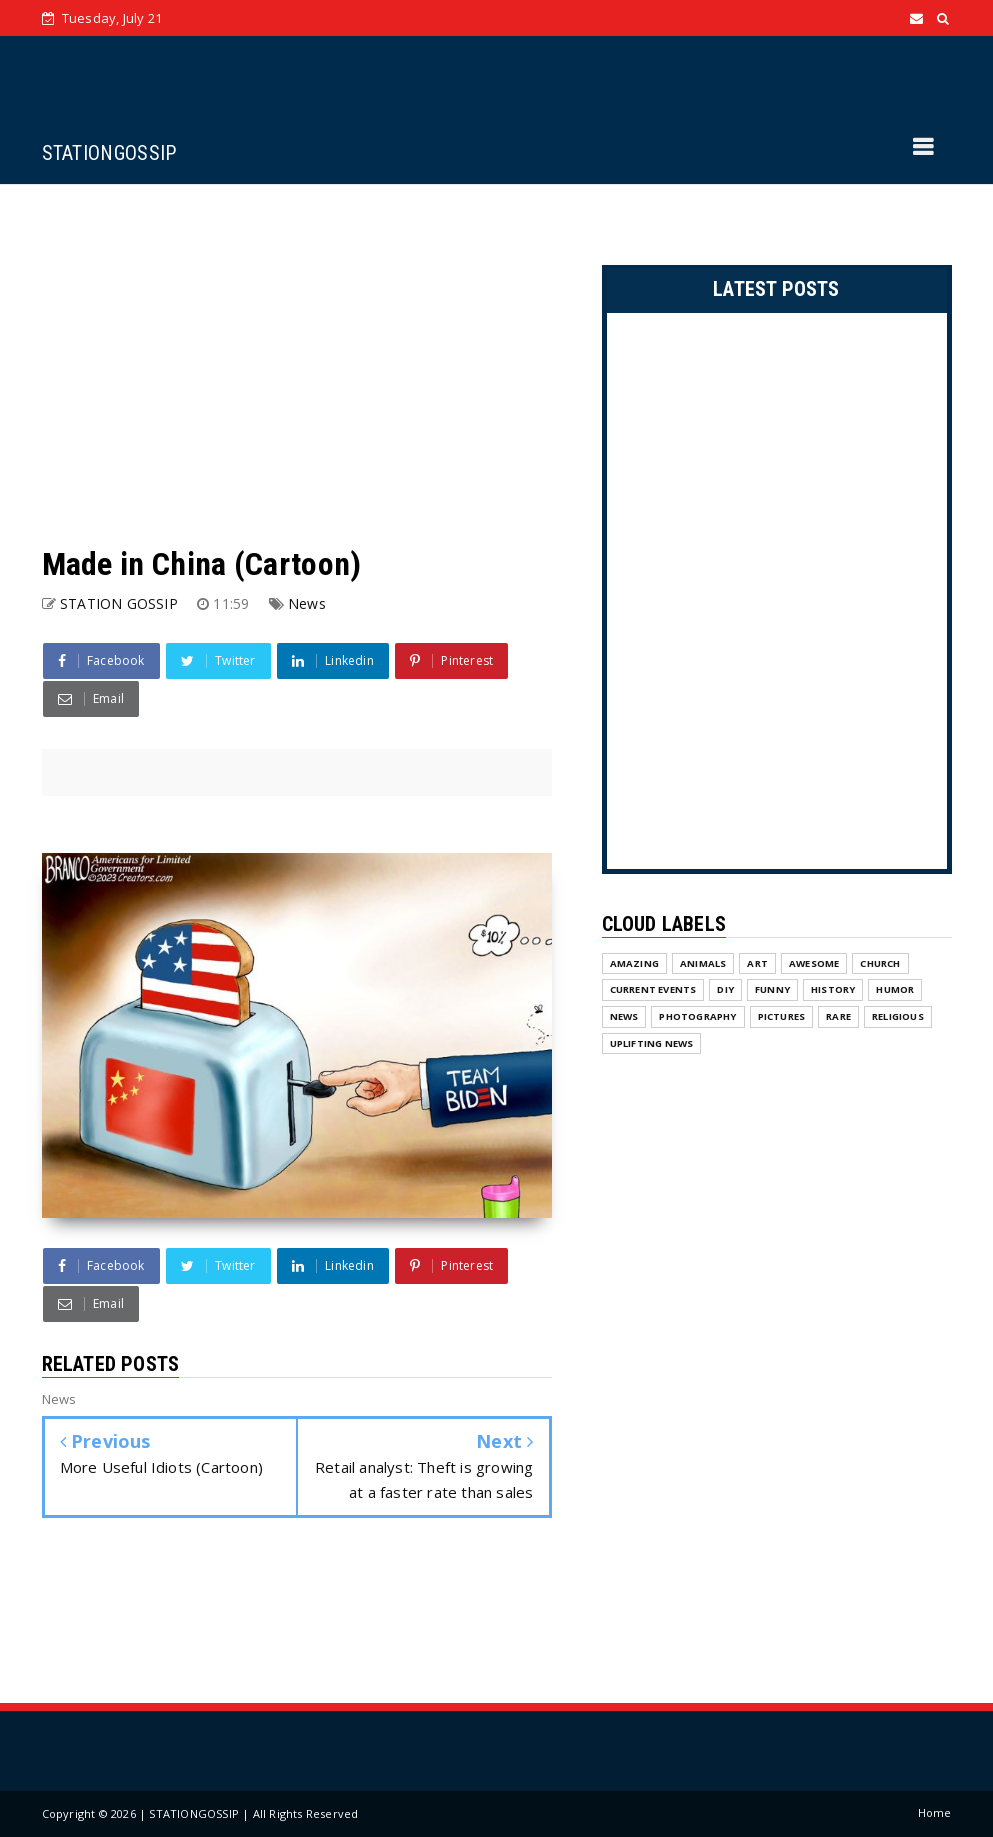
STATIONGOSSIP (109, 153)
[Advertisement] (297, 364)
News (307, 603)
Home (935, 1812)
